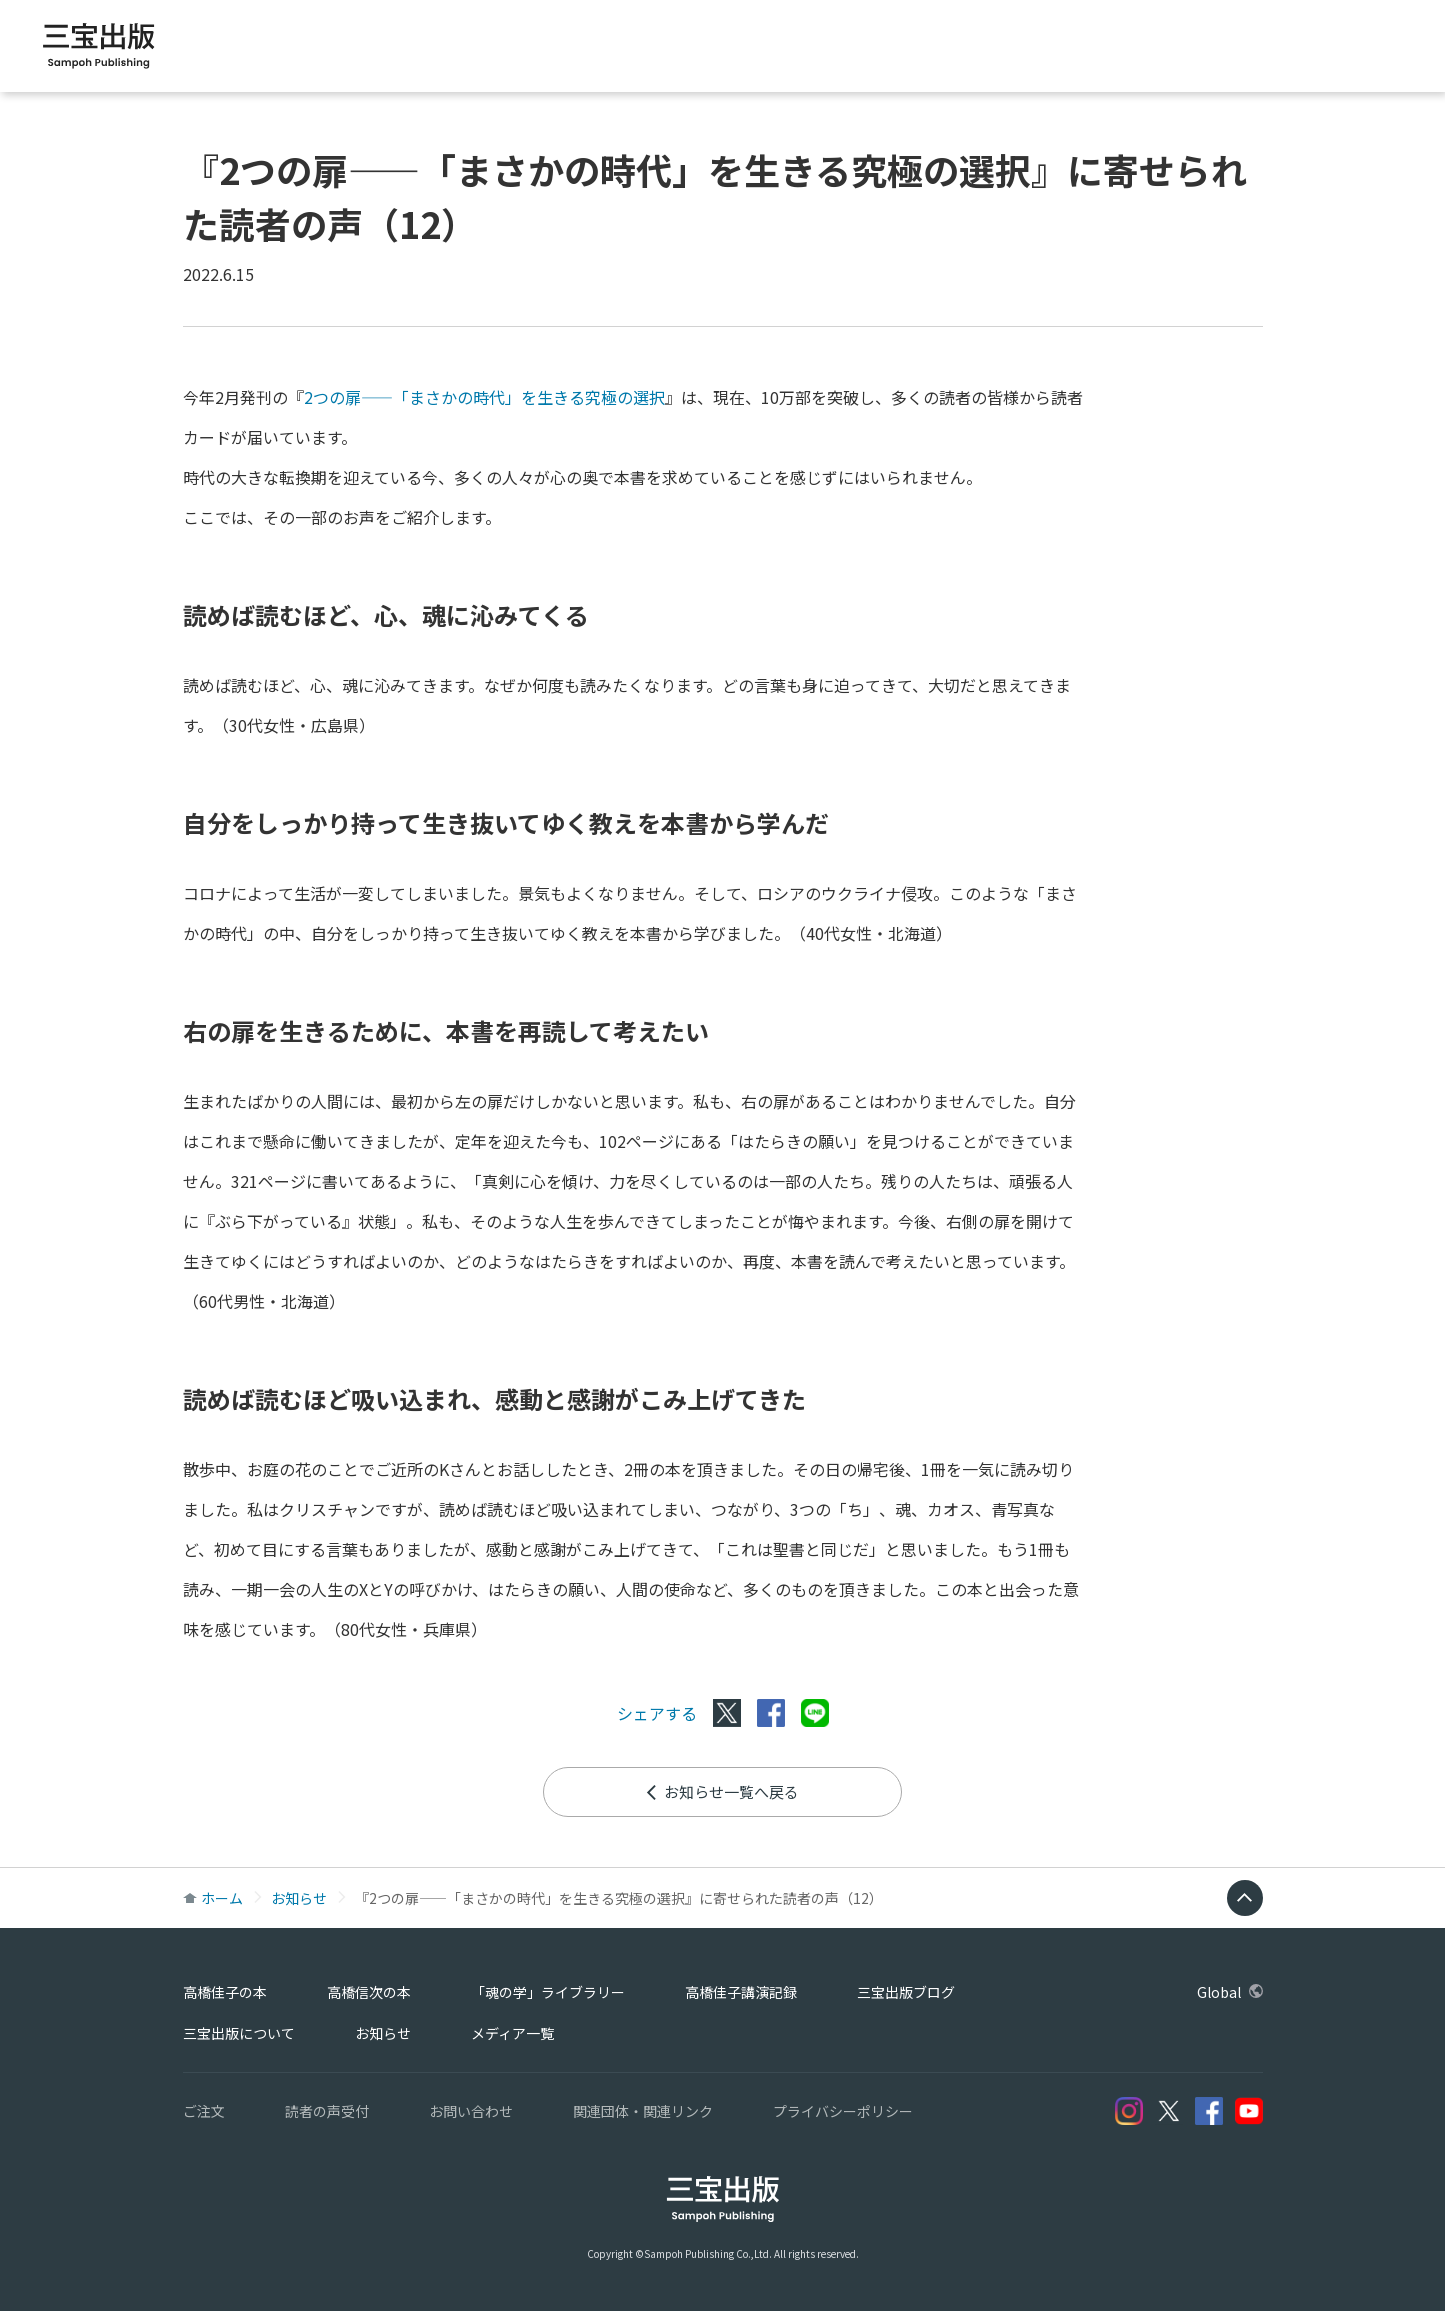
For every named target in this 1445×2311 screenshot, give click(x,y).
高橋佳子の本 (653, 49)
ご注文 (204, 2111)
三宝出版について (239, 2033)
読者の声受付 (327, 2111)
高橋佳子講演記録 (1103, 49)
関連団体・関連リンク (643, 2111)
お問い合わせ (471, 2111)
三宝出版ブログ (1245, 49)
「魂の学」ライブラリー (930, 49)
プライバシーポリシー (843, 2111)
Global (1363, 50)
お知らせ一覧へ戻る (722, 1791)
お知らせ (299, 1898)
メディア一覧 (512, 2033)
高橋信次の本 (773, 49)
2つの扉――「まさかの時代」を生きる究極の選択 (484, 397)
